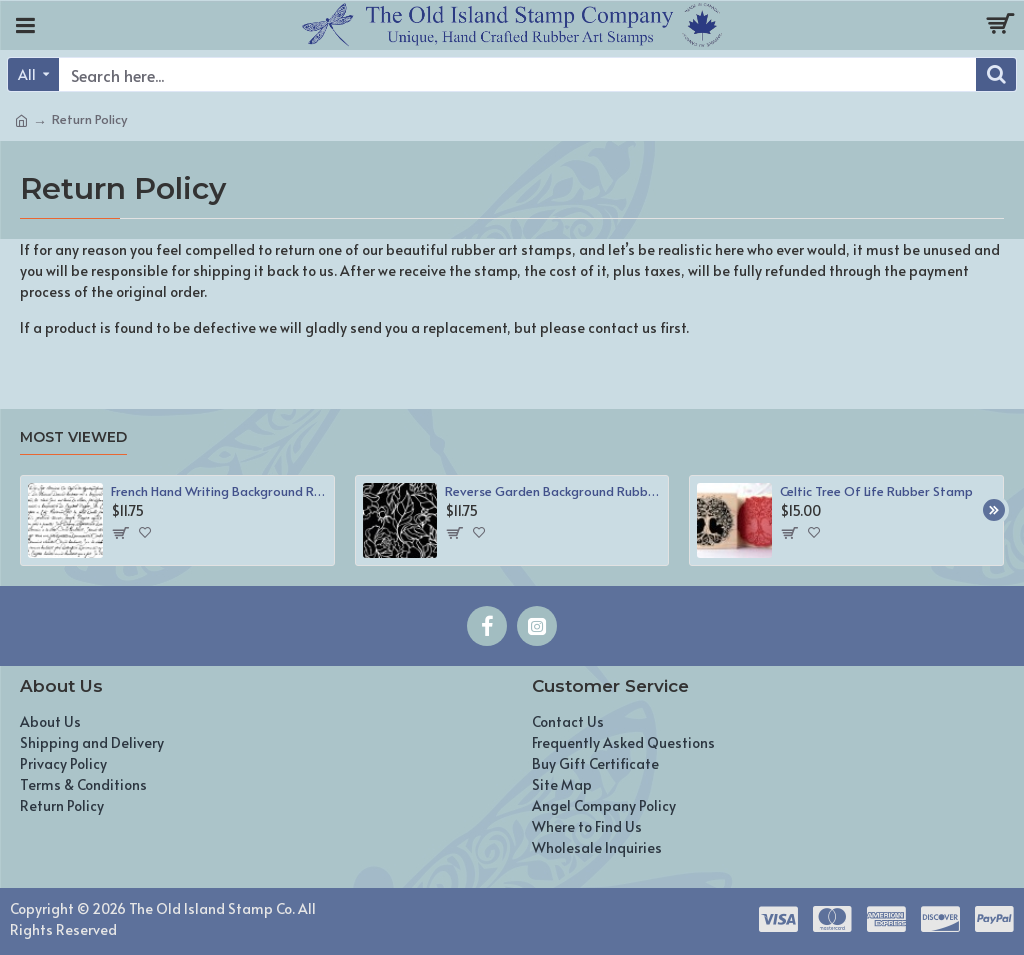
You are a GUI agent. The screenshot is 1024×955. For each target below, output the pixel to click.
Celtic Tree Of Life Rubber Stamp (876, 491)
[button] (994, 510)
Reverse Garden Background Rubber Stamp (553, 491)
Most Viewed (73, 437)
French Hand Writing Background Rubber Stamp (219, 491)
